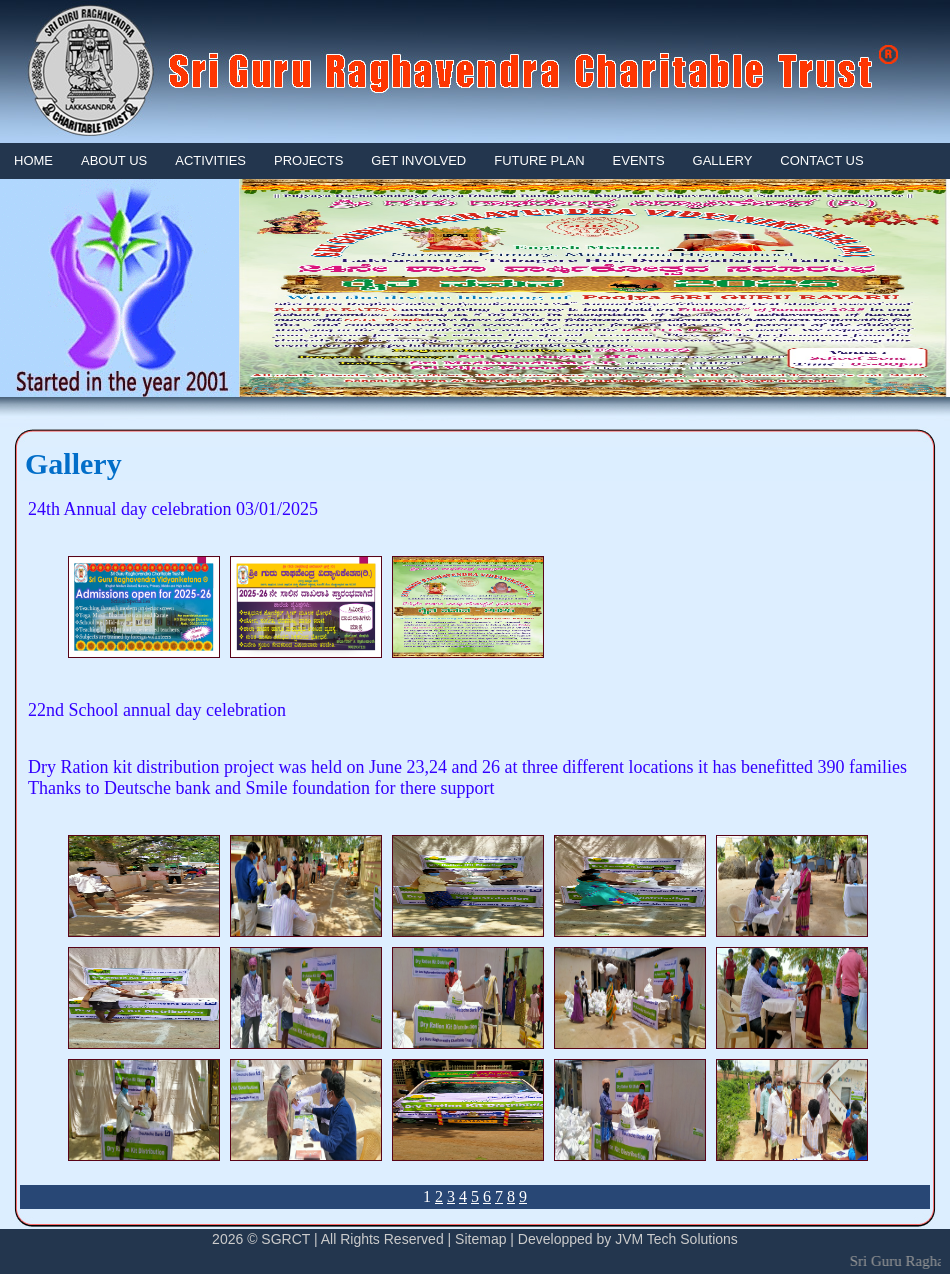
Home (33, 160)
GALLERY (723, 160)
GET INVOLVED (418, 160)
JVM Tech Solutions (676, 1239)
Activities (210, 160)
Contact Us (821, 160)
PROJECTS (308, 160)
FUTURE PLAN (539, 160)
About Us (114, 160)
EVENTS (639, 160)
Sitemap (480, 1239)
